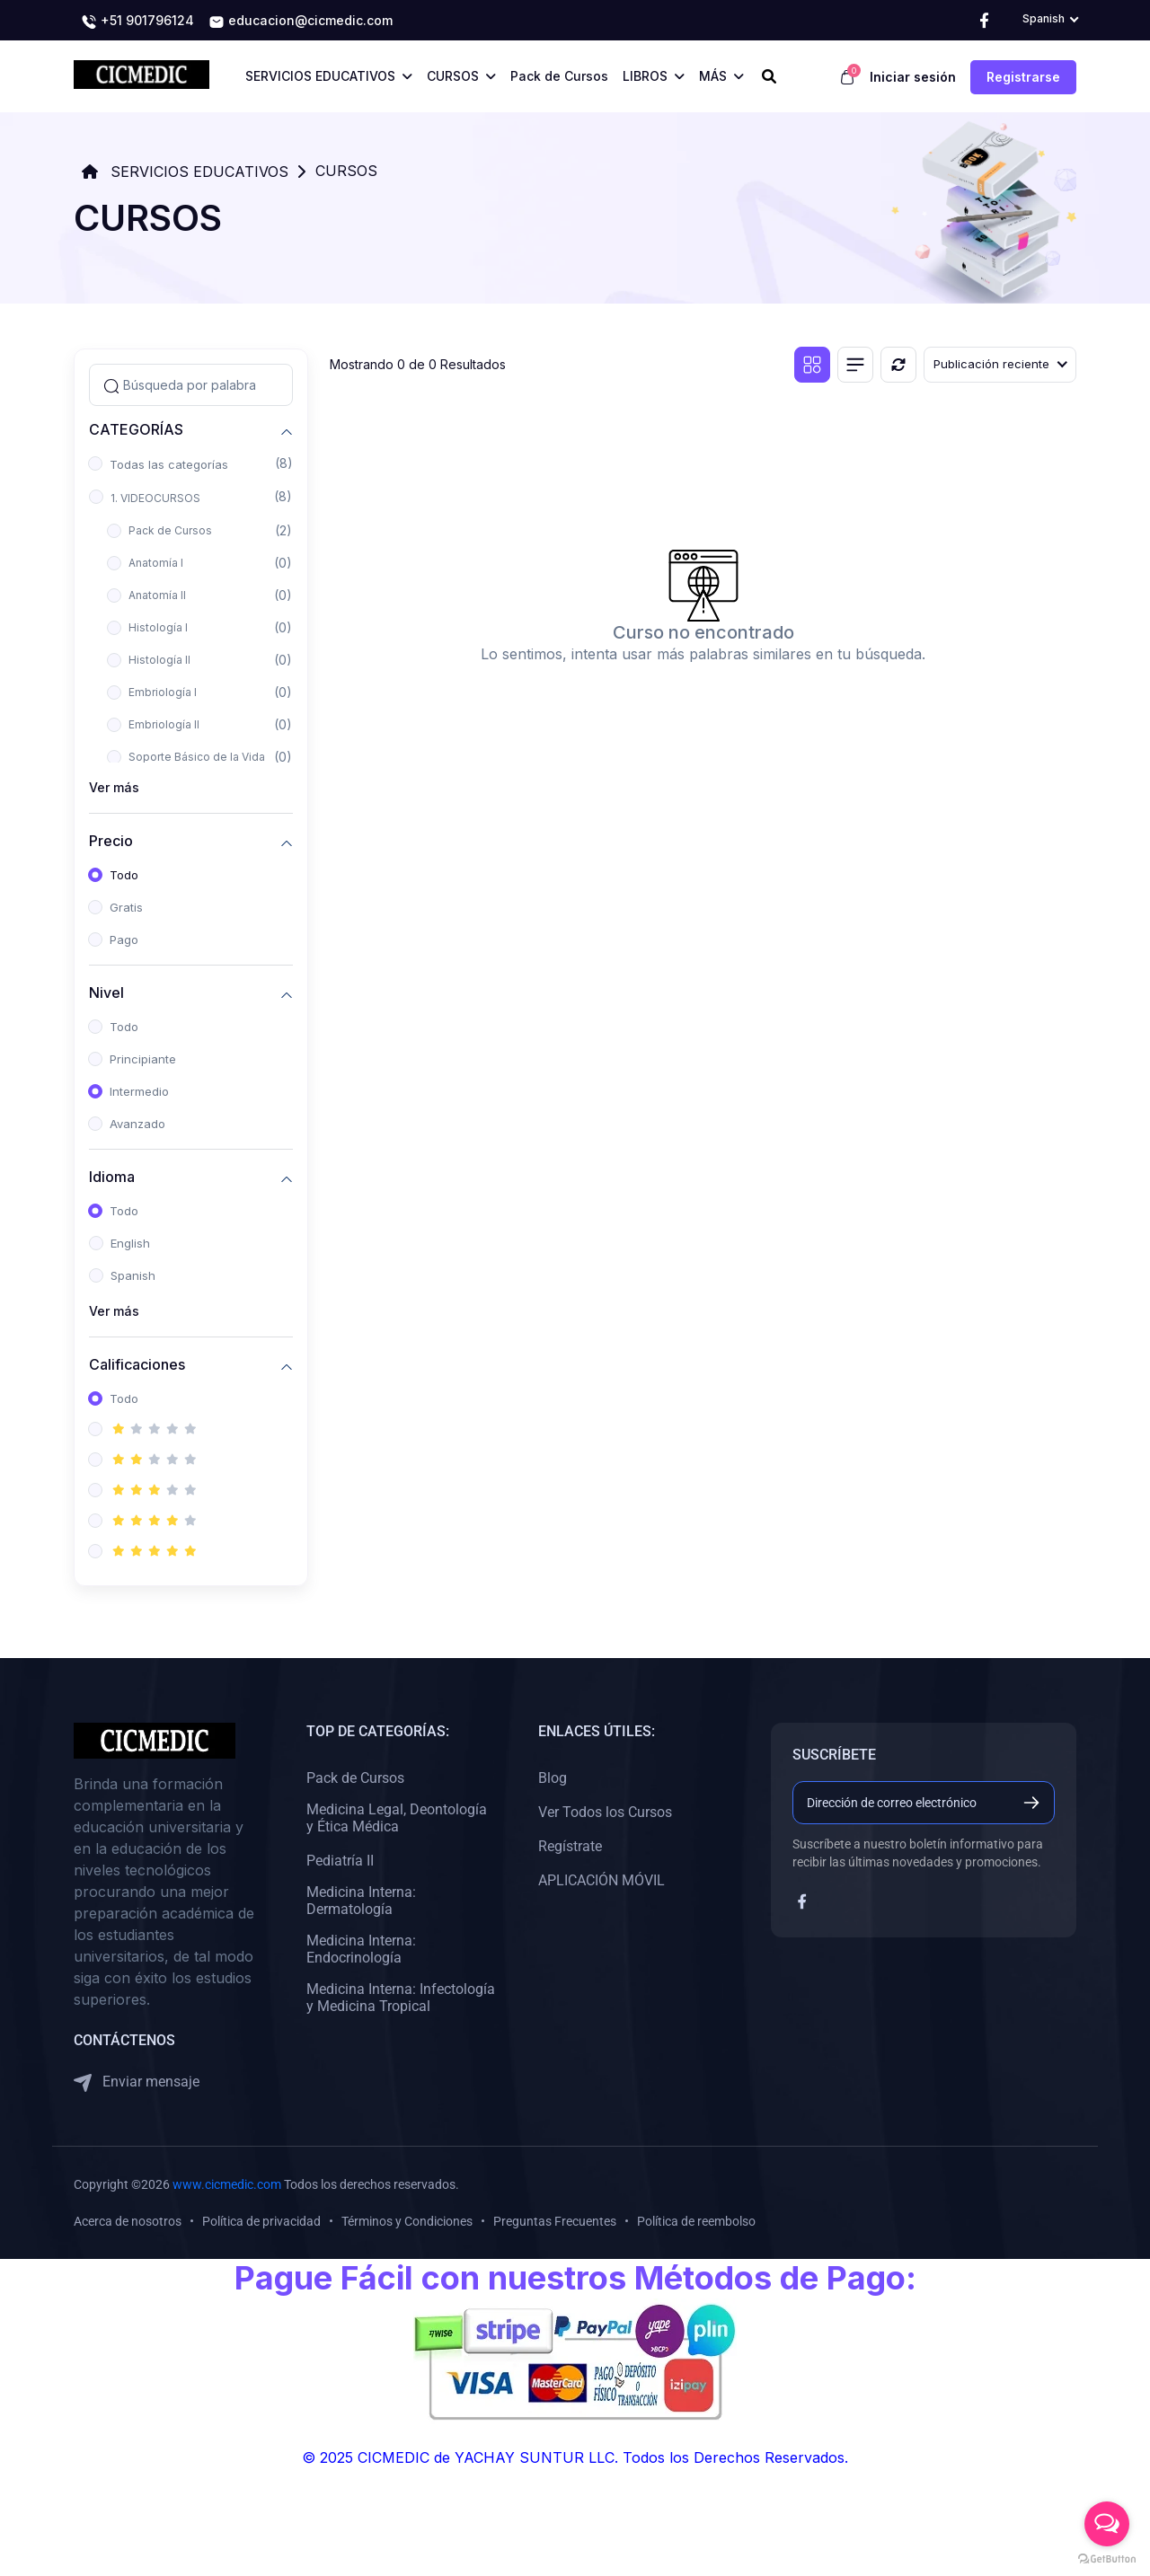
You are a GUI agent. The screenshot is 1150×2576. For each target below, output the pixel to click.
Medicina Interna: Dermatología (361, 1900)
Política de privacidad (261, 2221)
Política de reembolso (696, 2221)
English (130, 1243)
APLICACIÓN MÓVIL (601, 1880)
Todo (124, 875)
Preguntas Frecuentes (554, 2221)
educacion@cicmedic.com (300, 22)
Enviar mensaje (136, 2082)
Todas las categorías (169, 464)
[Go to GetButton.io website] (1107, 2558)
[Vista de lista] (855, 365)
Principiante (143, 1059)
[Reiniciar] (898, 365)
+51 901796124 (137, 22)
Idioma (112, 1176)
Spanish (133, 1275)
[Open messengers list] (1106, 2523)
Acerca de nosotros (127, 2221)
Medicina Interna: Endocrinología (361, 1949)
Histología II (159, 659)
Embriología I (162, 692)
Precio (111, 840)
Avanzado (137, 1123)
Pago (124, 939)
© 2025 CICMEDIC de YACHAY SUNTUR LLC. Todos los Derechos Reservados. (575, 2457)
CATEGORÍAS (136, 428)
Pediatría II (340, 1860)
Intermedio (139, 1091)
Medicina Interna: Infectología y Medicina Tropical (400, 1998)
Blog (552, 1777)
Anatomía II (157, 595)
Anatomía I (155, 562)
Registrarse (1023, 76)
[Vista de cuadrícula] (812, 365)
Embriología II (163, 724)
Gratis (126, 907)
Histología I (158, 627)
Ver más (114, 787)
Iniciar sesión (913, 76)
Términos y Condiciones (407, 2221)
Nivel (106, 992)
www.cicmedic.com (226, 2184)
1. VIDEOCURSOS (155, 498)
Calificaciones (137, 1363)
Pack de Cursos (170, 530)
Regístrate (570, 1846)
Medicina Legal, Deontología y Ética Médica (396, 1818)
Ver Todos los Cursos (605, 1812)
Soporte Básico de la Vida (196, 756)
